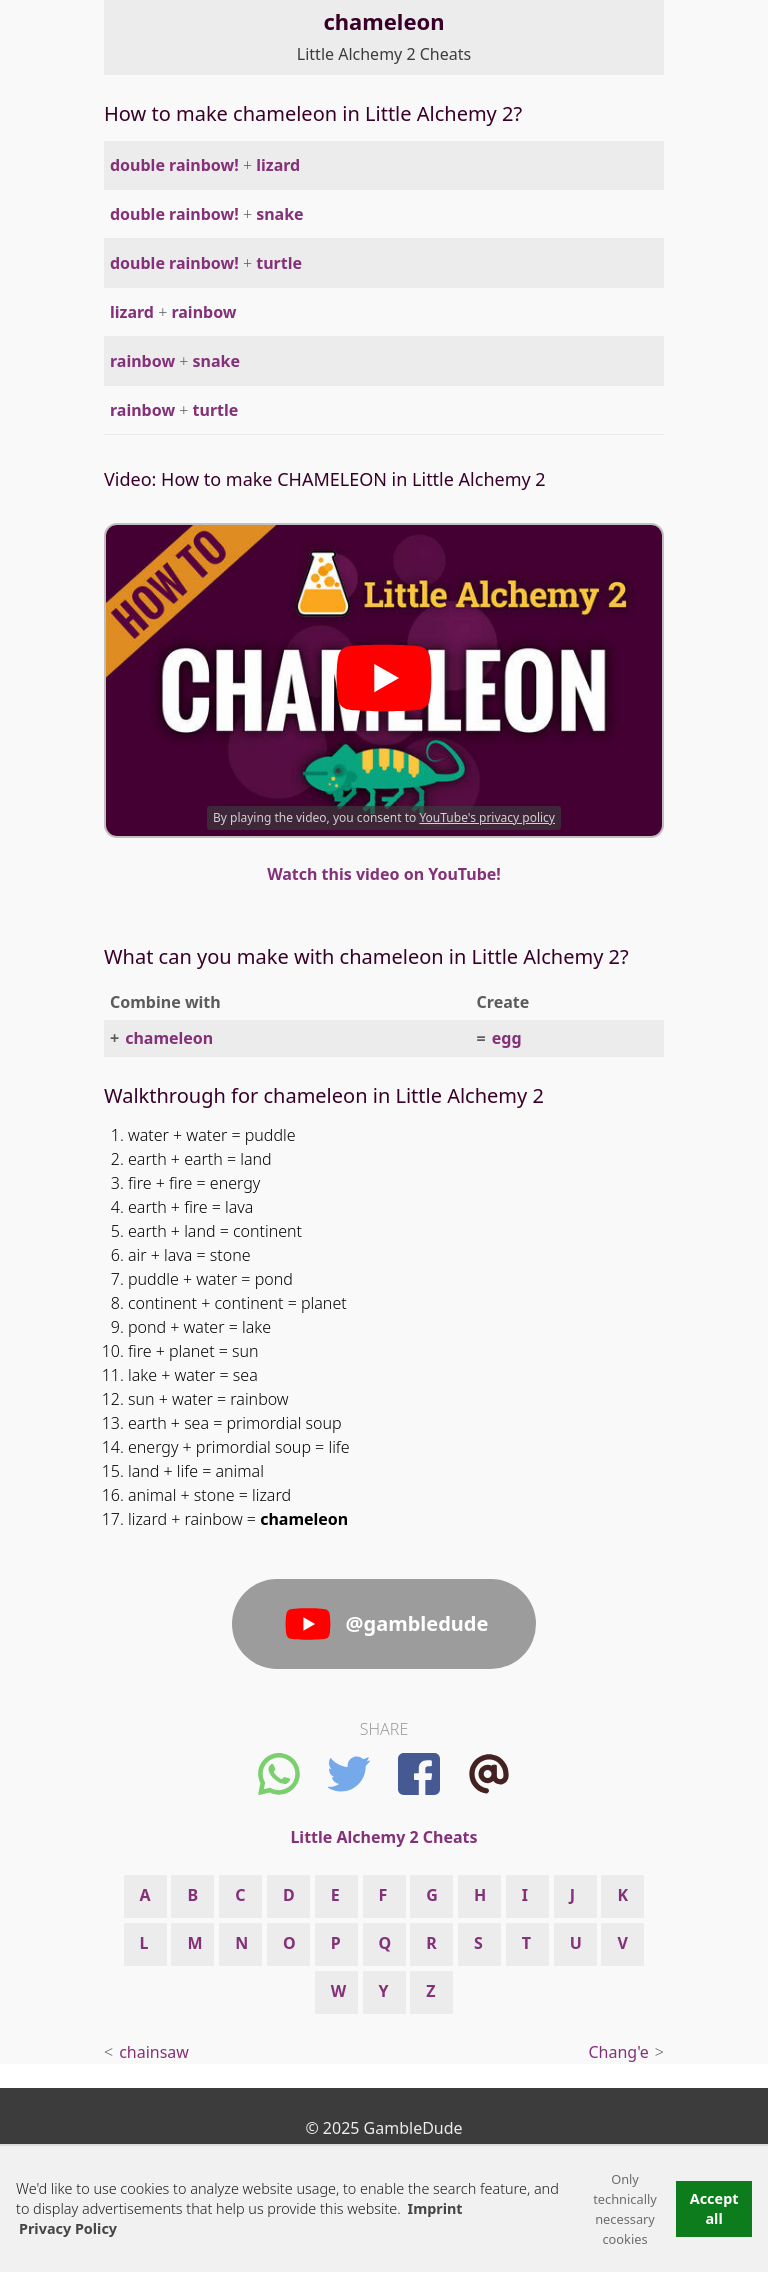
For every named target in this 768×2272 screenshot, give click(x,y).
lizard (278, 165)
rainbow (203, 312)
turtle (279, 263)
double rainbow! (174, 165)
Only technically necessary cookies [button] (625, 2209)
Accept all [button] (714, 2208)
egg (507, 1038)
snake (280, 214)
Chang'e (618, 2052)
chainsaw (154, 2052)
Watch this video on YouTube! (384, 874)
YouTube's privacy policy (487, 817)
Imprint (435, 2208)
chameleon (169, 1038)
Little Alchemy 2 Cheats (384, 54)
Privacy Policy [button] (68, 2228)
